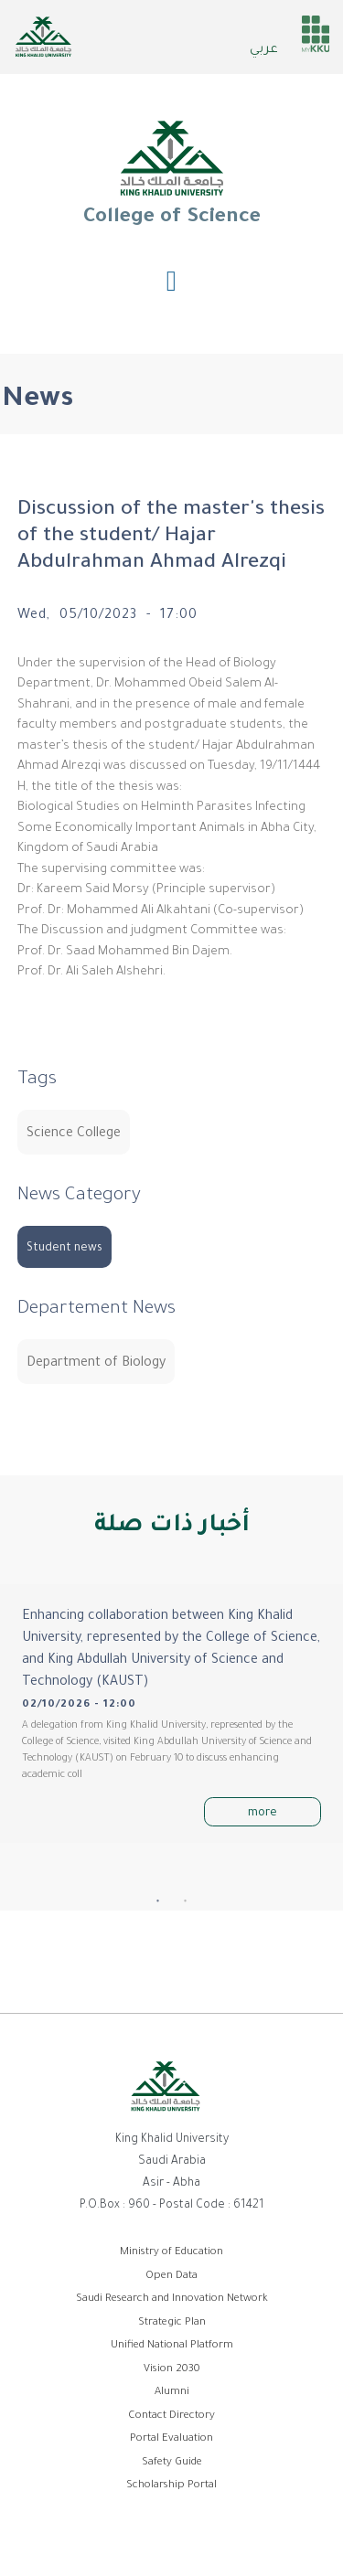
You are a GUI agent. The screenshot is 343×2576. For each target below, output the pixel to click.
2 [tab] (186, 1901)
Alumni (172, 2393)
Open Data (171, 2277)
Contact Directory (171, 2416)
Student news (64, 1248)
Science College (74, 1134)
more (262, 1813)
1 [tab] (158, 1901)
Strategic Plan (172, 2323)
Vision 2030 (172, 2370)
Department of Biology (96, 1364)
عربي (264, 50)
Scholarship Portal (171, 2486)
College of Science (172, 172)
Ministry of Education (171, 2253)
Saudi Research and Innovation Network (172, 2299)
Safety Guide (172, 2463)
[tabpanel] (171, 1713)
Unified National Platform (172, 2346)
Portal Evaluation (171, 2439)
